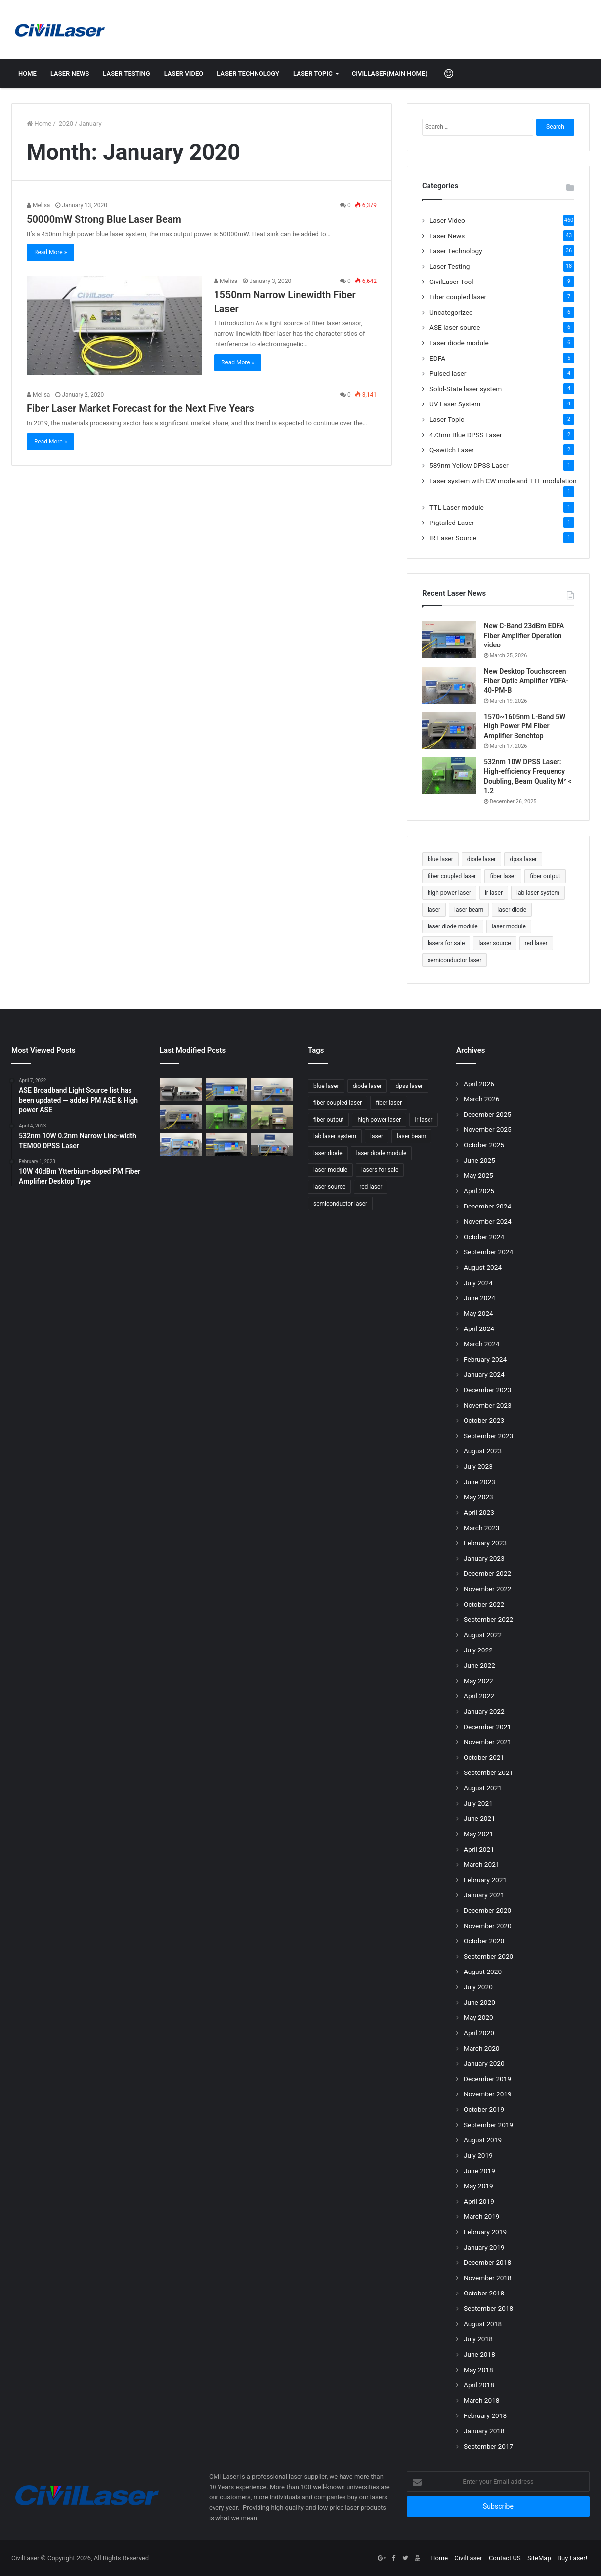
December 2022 (487, 1573)
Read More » (50, 252)
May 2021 (478, 1834)
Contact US (505, 2558)
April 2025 (479, 1191)
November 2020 (488, 1926)
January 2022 (484, 1711)
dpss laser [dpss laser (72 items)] (523, 859)
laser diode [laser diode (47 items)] (511, 909)
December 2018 (487, 2262)
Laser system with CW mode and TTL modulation (503, 480)
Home (27, 73)
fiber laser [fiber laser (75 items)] (503, 876)
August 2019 (483, 2140)
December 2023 (487, 1390)
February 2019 (485, 2232)
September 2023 (488, 1436)
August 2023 (483, 1451)
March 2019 (482, 2216)
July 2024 (478, 1283)
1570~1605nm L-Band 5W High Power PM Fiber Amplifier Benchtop (524, 726)
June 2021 (479, 1818)
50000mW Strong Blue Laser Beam (104, 219)
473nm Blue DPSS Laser (465, 435)
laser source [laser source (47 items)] (494, 943)
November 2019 (488, 2094)
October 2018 (484, 2293)
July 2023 (478, 1466)
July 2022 (478, 1650)
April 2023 (479, 1512)
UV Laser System (454, 404)
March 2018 (482, 2400)
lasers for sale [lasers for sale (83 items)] (446, 943)
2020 (65, 123)
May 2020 (478, 2017)
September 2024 (488, 1252)
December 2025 (487, 1114)
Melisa (38, 205)
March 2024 (482, 1344)
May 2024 (478, 1313)
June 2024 (479, 1298)
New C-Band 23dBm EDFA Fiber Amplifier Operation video (524, 635)
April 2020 (479, 2033)
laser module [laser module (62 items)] (509, 926)
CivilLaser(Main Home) (390, 73)
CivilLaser (468, 2558)
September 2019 (488, 2125)
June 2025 (479, 1160)
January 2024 (484, 1374)
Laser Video (184, 73)
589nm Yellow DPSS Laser (469, 465)
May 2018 (478, 2370)
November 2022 (488, 1589)
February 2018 (485, 2415)
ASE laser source (454, 327)
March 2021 (482, 1864)
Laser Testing (126, 73)
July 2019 (478, 2155)
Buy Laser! (572, 2558)
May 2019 (478, 2186)
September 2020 (488, 1956)
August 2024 (483, 1267)
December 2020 (487, 1910)
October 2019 (484, 2109)
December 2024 (487, 1206)
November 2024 (488, 1221)
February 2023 (485, 1543)
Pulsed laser (447, 373)
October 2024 (484, 1237)
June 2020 (479, 2002)
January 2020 (484, 2063)
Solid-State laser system (465, 389)
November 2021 (488, 1742)
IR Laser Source (452, 538)
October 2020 (484, 1941)
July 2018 (478, 2339)
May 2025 (478, 1175)
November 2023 (488, 1405)
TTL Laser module (456, 507)
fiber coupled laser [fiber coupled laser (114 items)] (452, 876)
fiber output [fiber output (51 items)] (545, 876)
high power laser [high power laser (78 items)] (449, 892)
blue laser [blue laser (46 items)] (440, 859)
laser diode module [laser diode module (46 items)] (453, 926)
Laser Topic (313, 73)
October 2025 (484, 1145)
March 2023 (482, 1527)
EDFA (437, 358)
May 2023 (478, 1497)
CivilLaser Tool (451, 281)
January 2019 (484, 2247)
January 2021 (484, 1895)
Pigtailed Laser (451, 522)
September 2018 (488, 2308)
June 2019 (479, 2170)
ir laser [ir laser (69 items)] (494, 892)
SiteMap (539, 2558)
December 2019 (487, 2079)
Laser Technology (248, 73)
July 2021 (478, 1803)
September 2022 (488, 1619)
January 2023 (484, 1558)
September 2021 (488, 1772)
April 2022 (479, 1696)
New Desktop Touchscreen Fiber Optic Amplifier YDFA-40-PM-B (526, 680)
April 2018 (479, 2385)
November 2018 (488, 2278)
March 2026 (482, 1099)
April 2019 (479, 2201)
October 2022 (484, 1604)
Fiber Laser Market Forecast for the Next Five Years (140, 408)
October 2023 (484, 1420)
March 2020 (482, 2048)
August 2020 (483, 1971)
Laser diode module (459, 343)
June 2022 (479, 1665)
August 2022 (483, 1635)
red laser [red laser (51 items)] (536, 943)
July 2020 (478, 1987)
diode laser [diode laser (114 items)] (481, 859)
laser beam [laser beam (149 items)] (468, 909)
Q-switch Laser (451, 450)
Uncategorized (451, 312)
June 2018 (479, 2354)
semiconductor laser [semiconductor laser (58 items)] (454, 960)
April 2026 (479, 1083)
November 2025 (488, 1129)
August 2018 (483, 2324)
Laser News (69, 73)
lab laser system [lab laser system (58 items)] (537, 892)
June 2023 (479, 1482)
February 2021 (485, 1880)
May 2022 (478, 1681)
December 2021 (487, 1727)
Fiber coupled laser (457, 297)
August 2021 (483, 1788)
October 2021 (484, 1757)
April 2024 (479, 1328)
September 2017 (488, 2446)
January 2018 (484, 2431)
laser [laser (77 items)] (434, 909)
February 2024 (485, 1359)
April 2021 (479, 1849)
